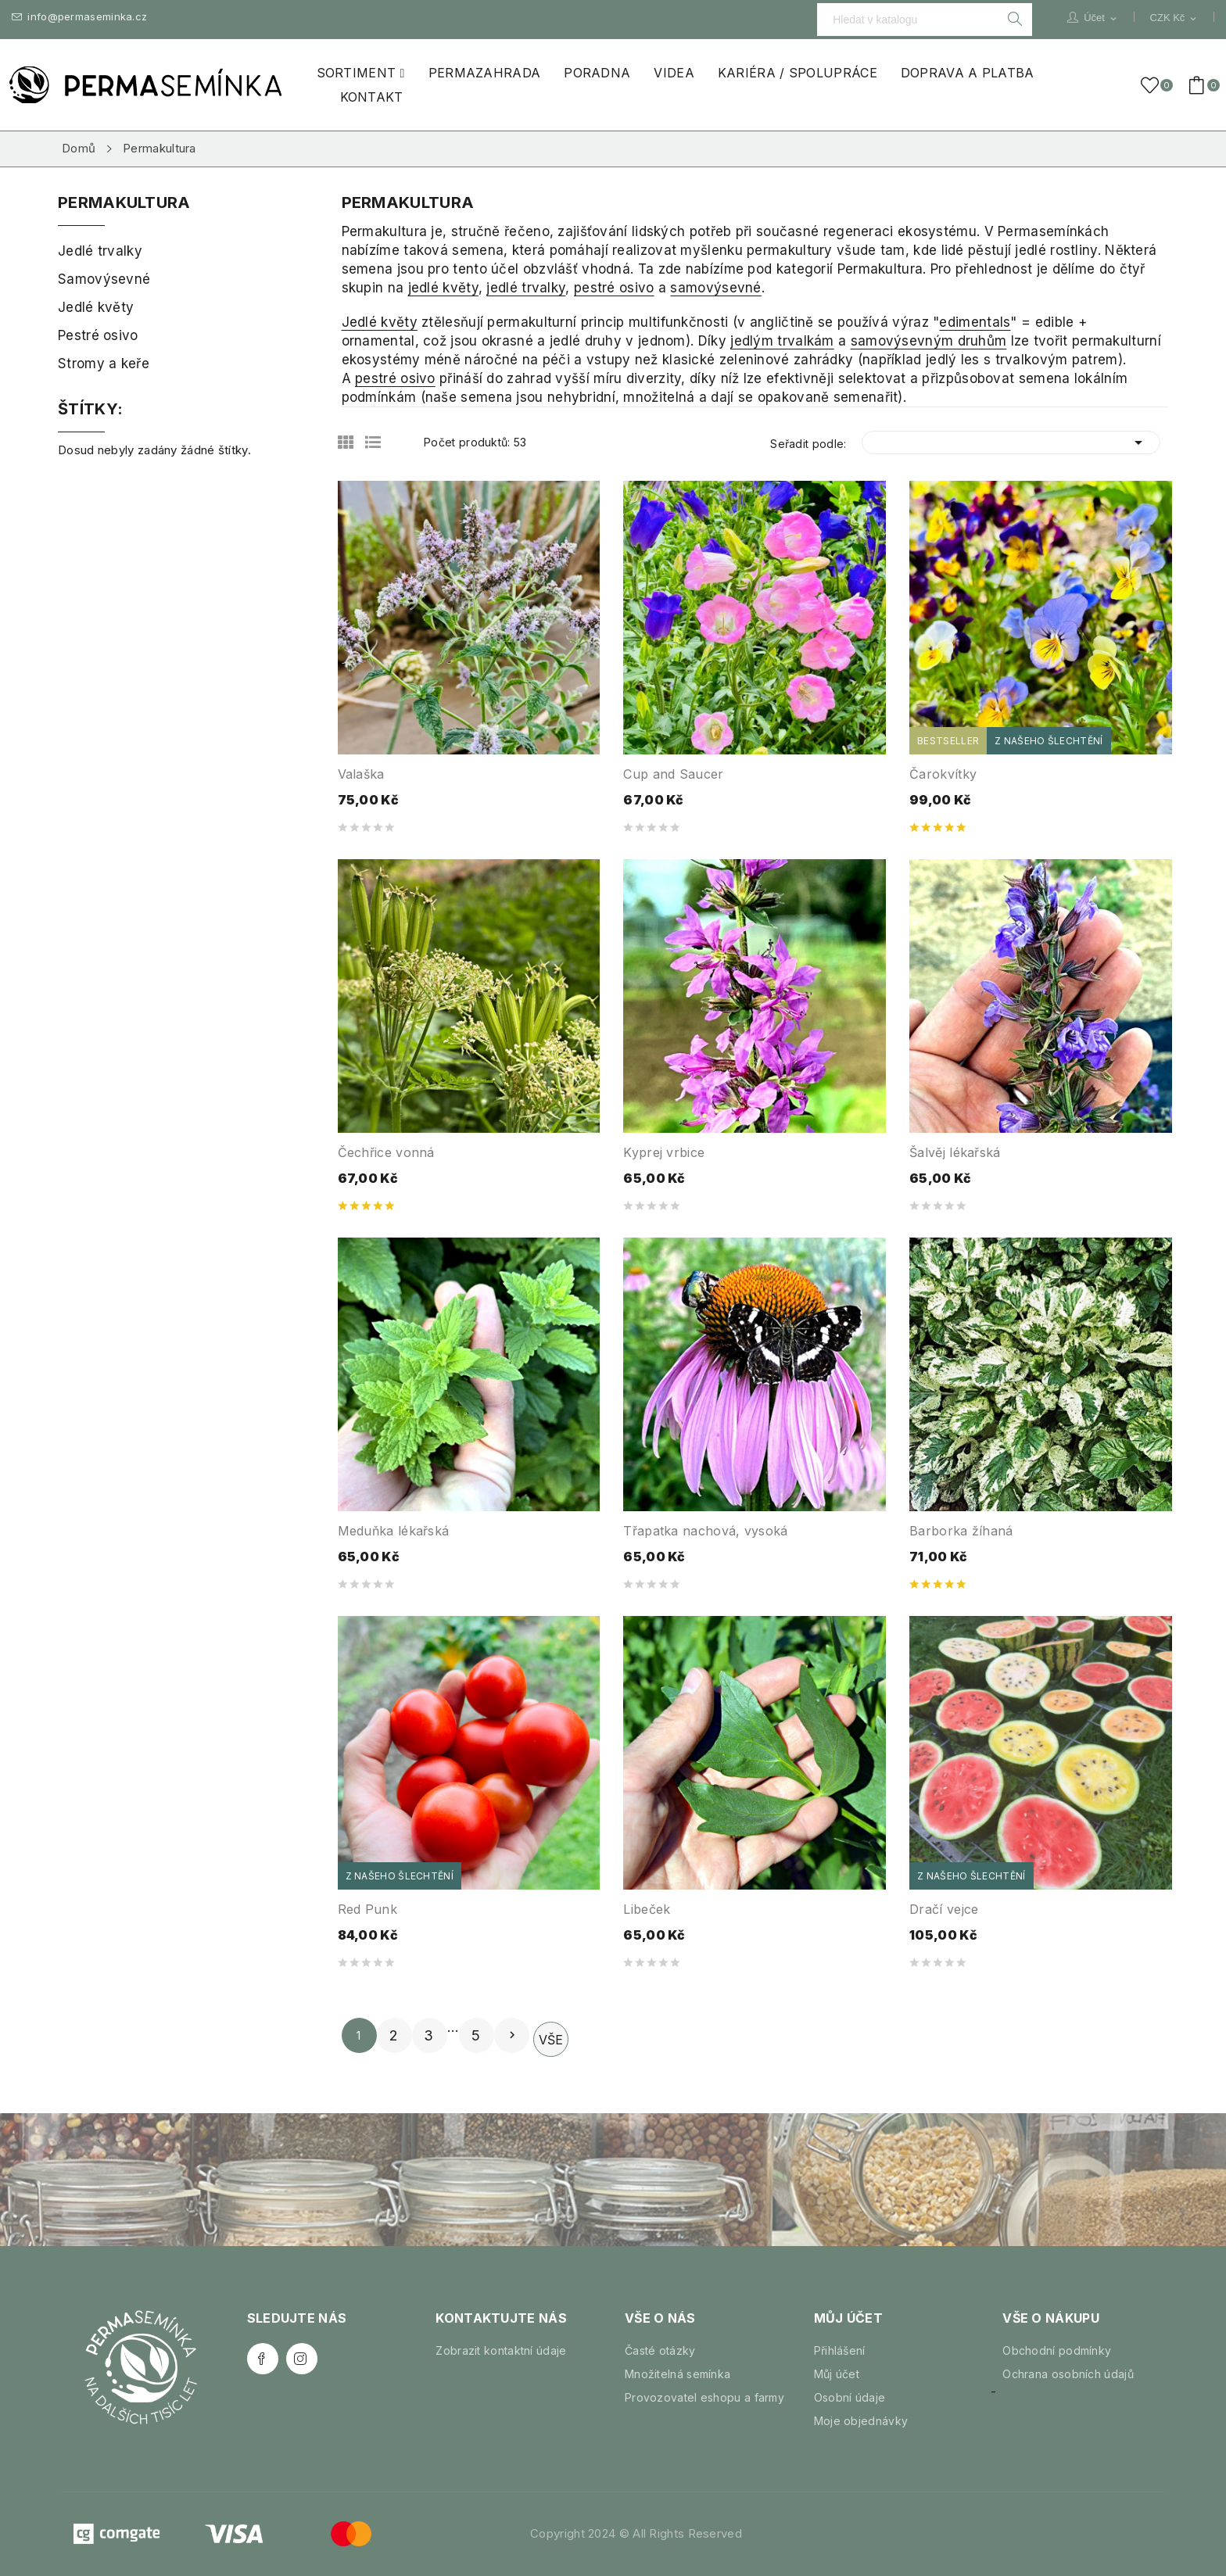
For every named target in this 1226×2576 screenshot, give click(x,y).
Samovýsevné (104, 279)
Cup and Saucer (673, 774)
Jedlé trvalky (100, 251)
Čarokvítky (943, 774)
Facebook (262, 2358)
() (1152, 85)
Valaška (361, 774)
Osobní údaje (850, 2397)
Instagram (301, 2358)
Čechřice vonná (386, 1152)
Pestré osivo (98, 335)
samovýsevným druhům (929, 341)
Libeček (646, 1909)
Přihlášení (840, 2350)
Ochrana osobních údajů (1068, 2374)
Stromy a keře (103, 363)
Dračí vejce (943, 1909)
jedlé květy (443, 288)
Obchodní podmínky (1056, 2350)
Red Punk (367, 1909)
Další (512, 2035)
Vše (551, 2040)
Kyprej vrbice (663, 1152)
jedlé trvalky (525, 288)
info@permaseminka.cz (79, 17)
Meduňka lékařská (394, 1531)
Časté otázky (660, 2350)
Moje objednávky (861, 2420)
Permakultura (124, 203)
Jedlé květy (380, 322)
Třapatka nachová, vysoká (705, 1531)
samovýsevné (715, 288)
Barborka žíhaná (961, 1531)
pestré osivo (614, 288)
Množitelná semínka (677, 2374)
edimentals (974, 322)
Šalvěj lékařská (955, 1152)
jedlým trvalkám (782, 341)
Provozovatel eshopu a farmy (704, 2397)
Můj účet (836, 2374)
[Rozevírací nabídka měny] (1174, 18)
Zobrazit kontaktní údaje (501, 2350)
